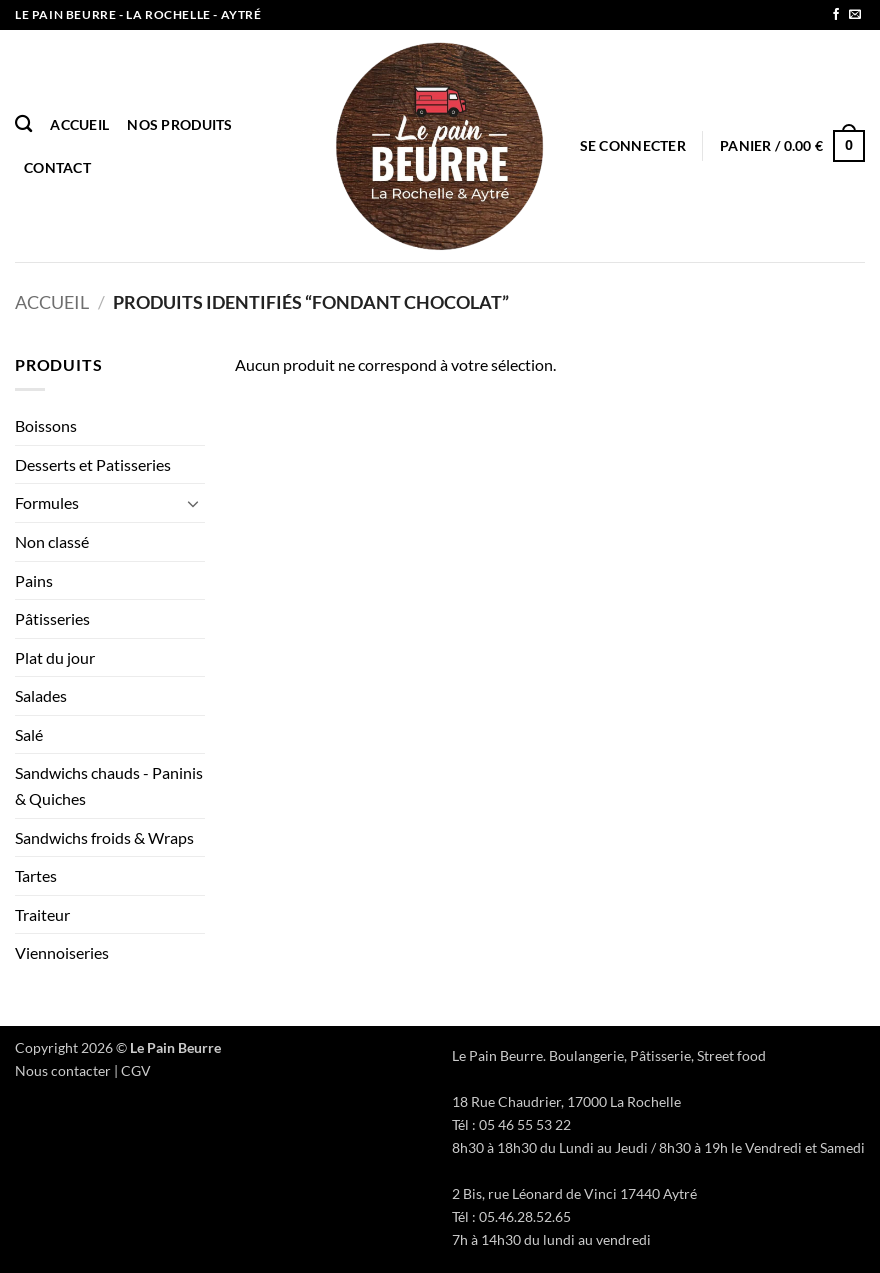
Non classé (52, 541)
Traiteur (42, 914)
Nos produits (179, 124)
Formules (47, 502)
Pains (34, 580)
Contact (57, 167)
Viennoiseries (62, 952)
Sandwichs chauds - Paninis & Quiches (109, 785)
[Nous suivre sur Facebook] (836, 15)
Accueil (79, 124)
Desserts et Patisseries (93, 464)
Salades (41, 695)
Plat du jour (55, 657)
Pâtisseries (52, 618)
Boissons (46, 425)
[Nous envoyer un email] (855, 15)
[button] (633, 145)
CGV (136, 1070)
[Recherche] (23, 124)
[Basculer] (193, 503)
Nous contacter (63, 1070)
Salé (29, 734)
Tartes (36, 875)
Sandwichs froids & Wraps (104, 837)
